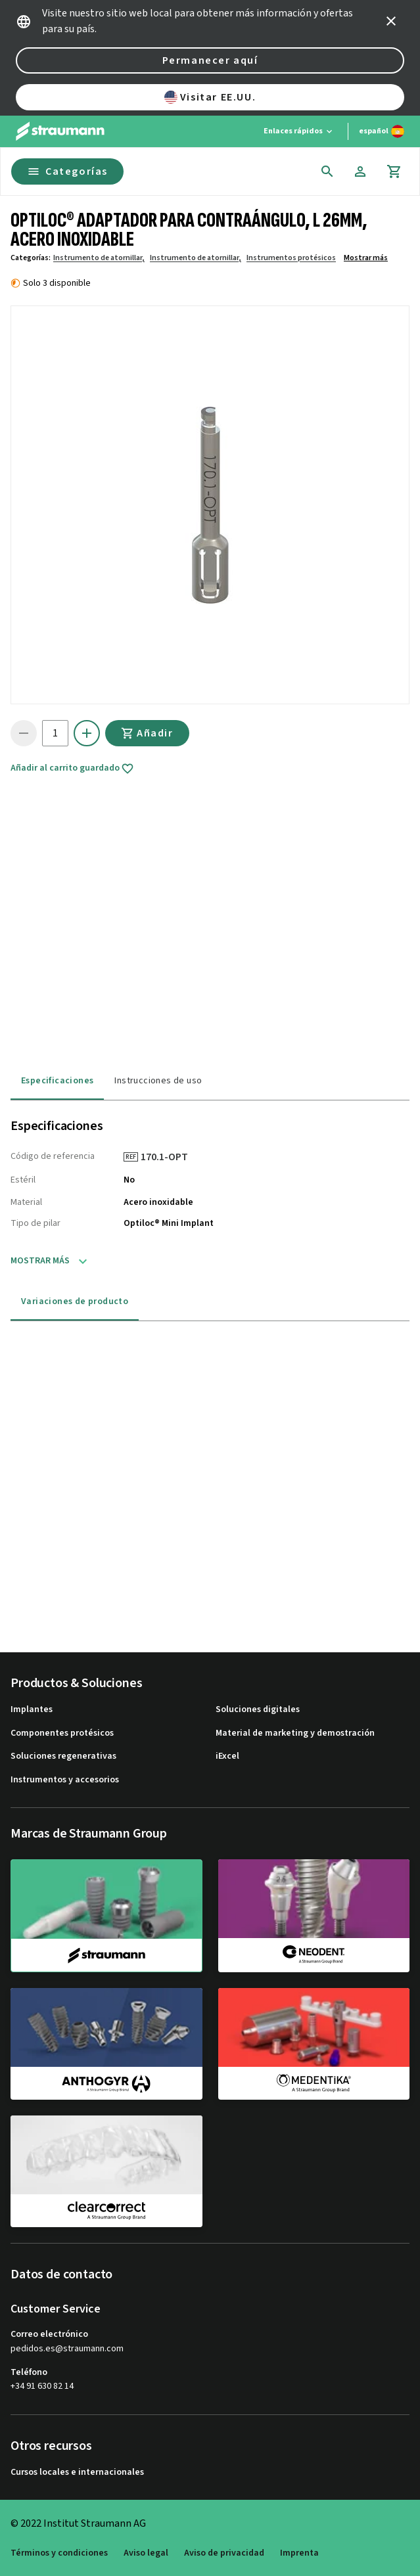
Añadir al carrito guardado (72, 768)
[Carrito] (394, 171)
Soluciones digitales (258, 1710)
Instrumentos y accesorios (65, 1780)
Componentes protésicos (62, 1733)
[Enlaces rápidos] (299, 131)
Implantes (32, 1710)
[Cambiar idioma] (381, 131)
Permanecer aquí (210, 60)
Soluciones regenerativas (63, 1756)
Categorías (67, 171)
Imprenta (299, 2553)
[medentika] (314, 2044)
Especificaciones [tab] (57, 1080)
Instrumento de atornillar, (99, 257)
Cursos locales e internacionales (77, 2472)
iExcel (227, 1756)
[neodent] (314, 1915)
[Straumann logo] (60, 131)
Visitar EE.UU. (210, 97)
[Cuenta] (360, 171)
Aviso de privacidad (224, 2553)
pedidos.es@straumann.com (67, 2349)
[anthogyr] (106, 2044)
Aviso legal (146, 2553)
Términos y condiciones (59, 2553)
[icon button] (391, 21)
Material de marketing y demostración (295, 1733)
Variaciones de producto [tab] (74, 1301)
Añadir (147, 733)
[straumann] (106, 1916)
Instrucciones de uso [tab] (158, 1080)
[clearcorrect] (106, 2171)
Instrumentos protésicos (291, 257)
